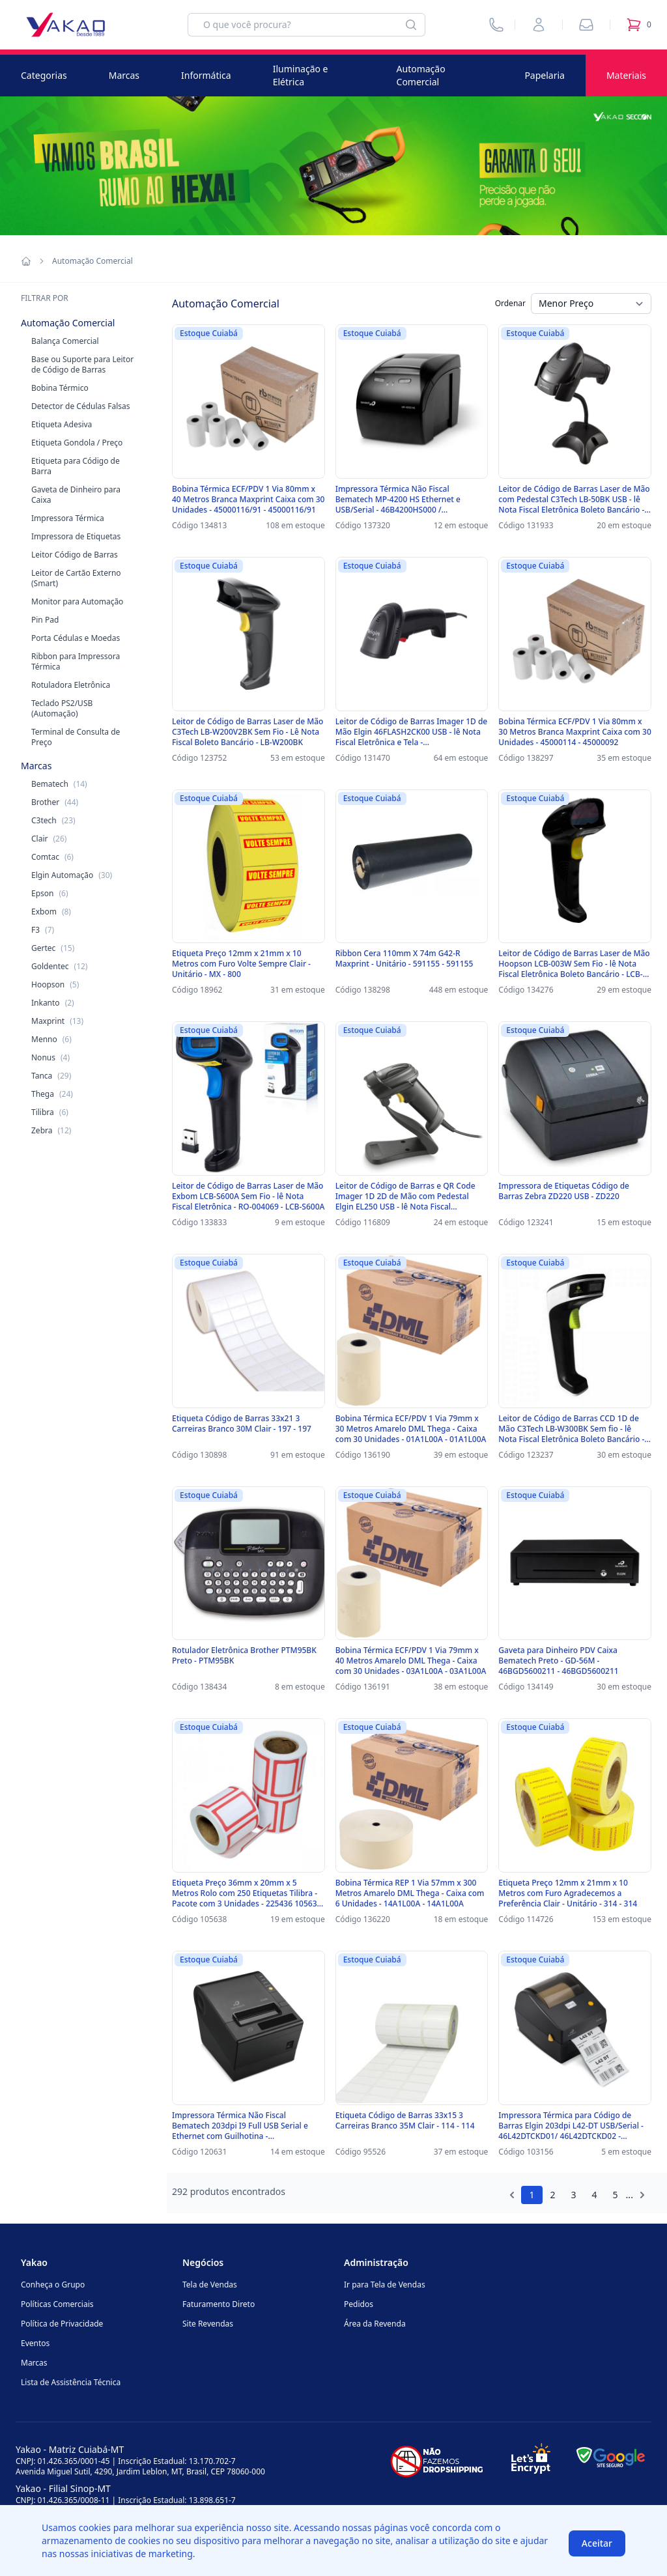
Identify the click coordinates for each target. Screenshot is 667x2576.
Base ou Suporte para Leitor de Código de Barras (82, 364)
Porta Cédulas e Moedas (75, 638)
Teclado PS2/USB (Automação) (61, 708)
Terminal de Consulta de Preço (75, 737)
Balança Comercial (65, 341)
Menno (51, 1039)
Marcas (124, 75)
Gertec (52, 948)
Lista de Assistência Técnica (71, 2382)
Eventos (35, 2343)
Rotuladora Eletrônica (70, 684)
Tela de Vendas (209, 2284)
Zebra (51, 1130)
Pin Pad (45, 619)
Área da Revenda (375, 2323)
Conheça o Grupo (53, 2284)
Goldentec (59, 966)
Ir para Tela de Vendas (384, 2284)
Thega (52, 1093)
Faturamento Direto (218, 2304)
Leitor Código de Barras (74, 554)
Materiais (626, 75)
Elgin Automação (71, 875)
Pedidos (358, 2304)
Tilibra (49, 1112)
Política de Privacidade (62, 2323)
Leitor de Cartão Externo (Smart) (76, 578)
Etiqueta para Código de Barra (75, 466)
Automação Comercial (421, 75)
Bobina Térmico (60, 387)
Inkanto (52, 1002)
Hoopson (55, 984)
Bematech (59, 783)
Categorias (44, 75)
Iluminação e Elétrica (300, 75)
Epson (49, 893)
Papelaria (544, 75)
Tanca (51, 1075)
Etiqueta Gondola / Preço (76, 442)
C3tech (53, 820)
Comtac (52, 856)
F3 (42, 929)
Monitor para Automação (77, 601)
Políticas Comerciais (57, 2304)
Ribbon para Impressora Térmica (75, 661)
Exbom (51, 911)
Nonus (50, 1057)
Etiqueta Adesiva (61, 424)
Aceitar (597, 2543)
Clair (48, 838)
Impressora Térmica (67, 518)
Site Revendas (207, 2323)
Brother (54, 802)
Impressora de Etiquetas (76, 536)
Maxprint (57, 1020)
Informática (206, 75)
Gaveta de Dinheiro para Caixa (76, 494)
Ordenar (510, 303)
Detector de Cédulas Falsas (80, 406)
